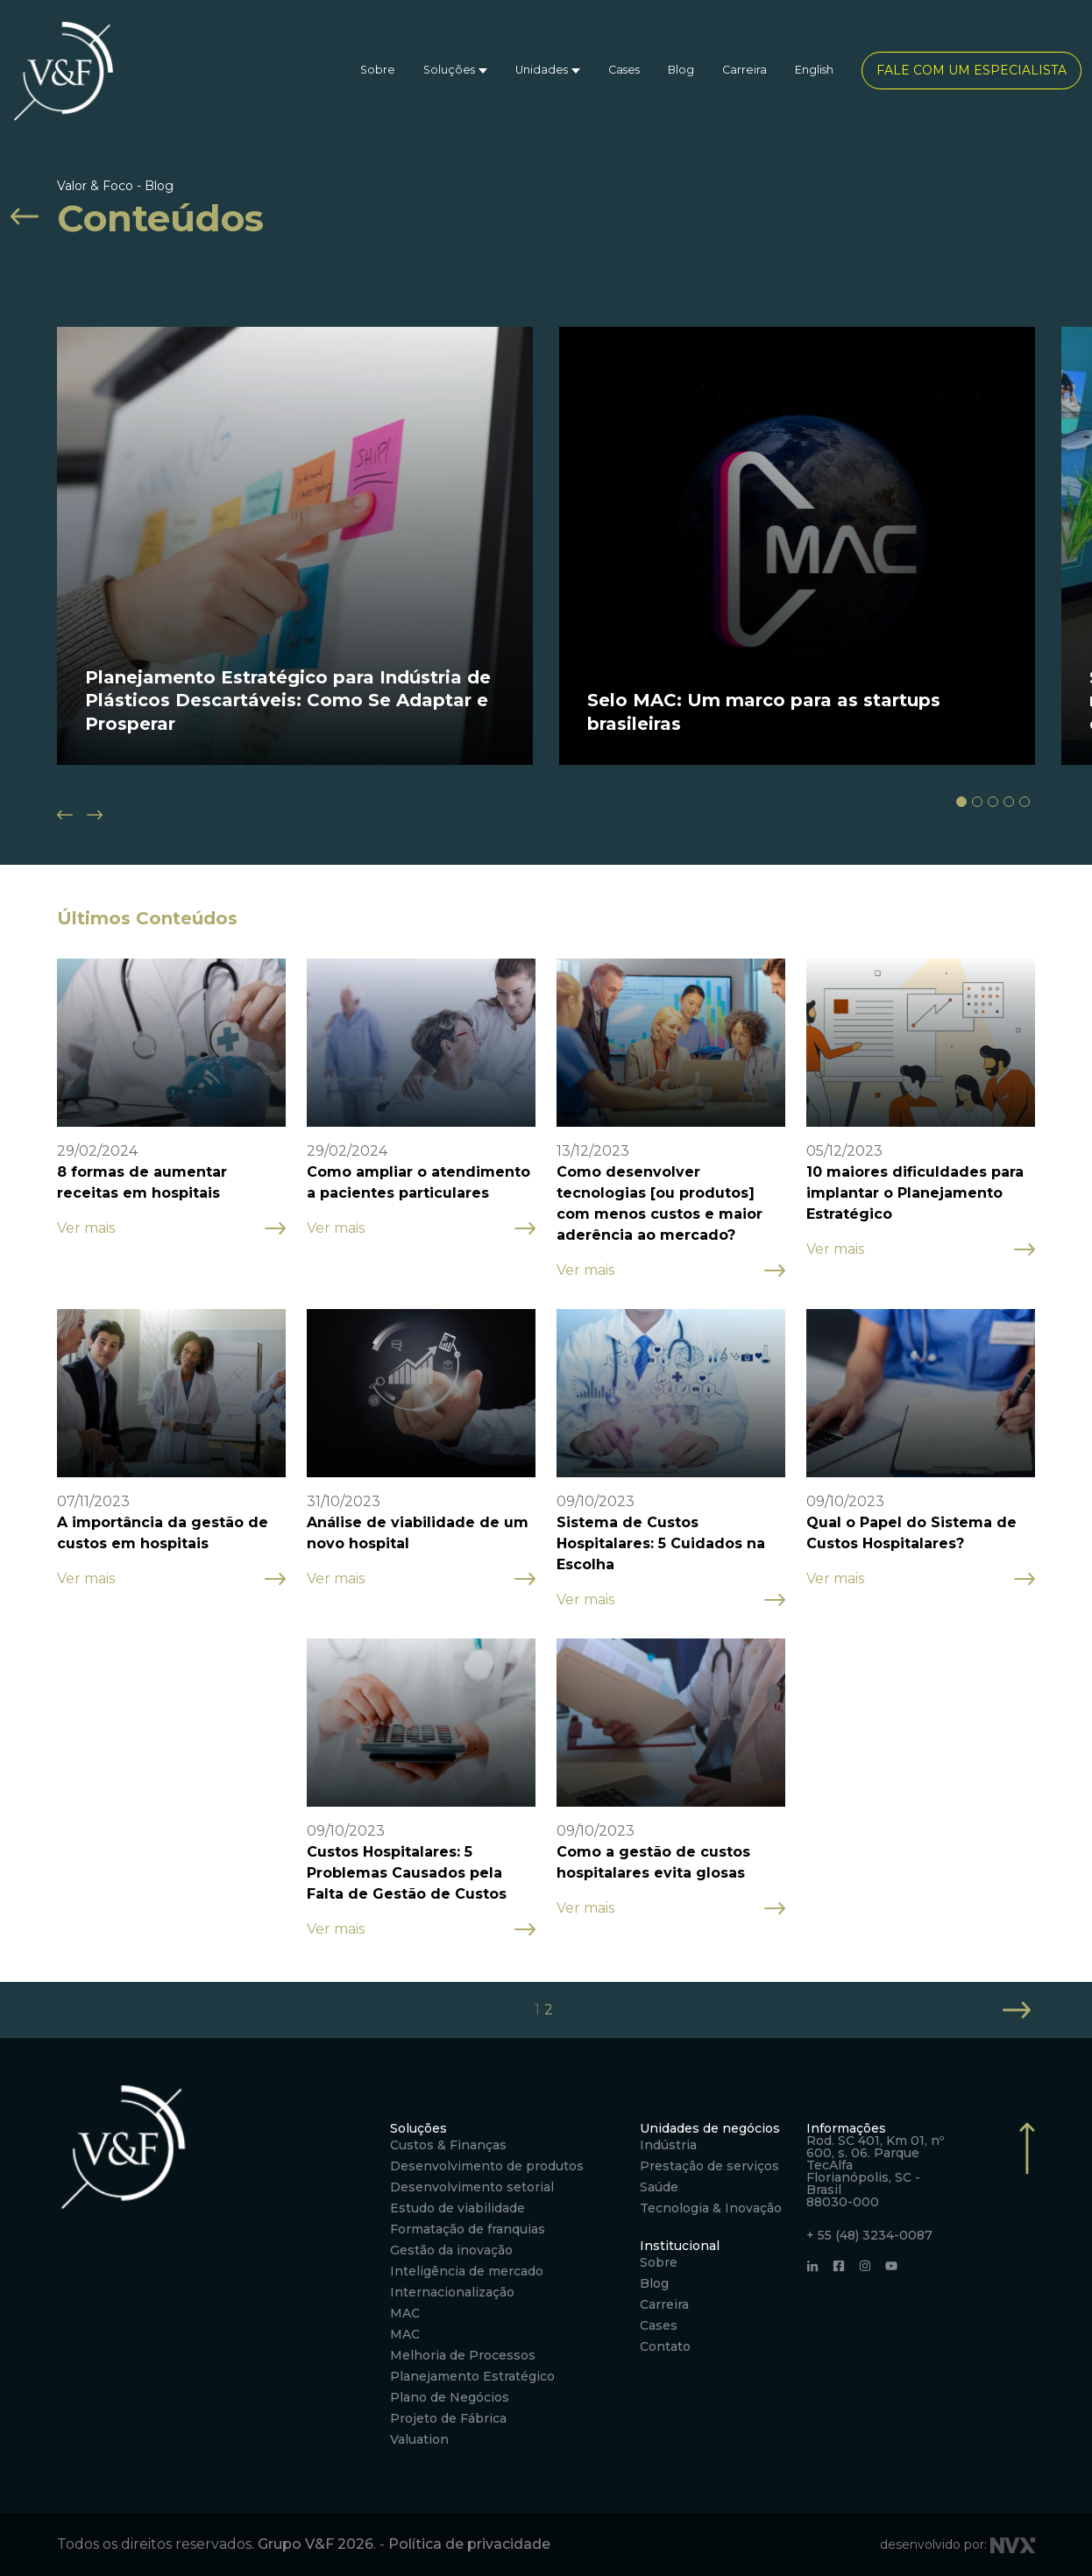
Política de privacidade (469, 2544)
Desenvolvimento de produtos (487, 2166)
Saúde (659, 2187)
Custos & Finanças (448, 2145)
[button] (961, 801)
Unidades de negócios (710, 2128)
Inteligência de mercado (466, 2271)
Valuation (419, 2439)
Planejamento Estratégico (472, 2376)
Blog (681, 69)
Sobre (377, 69)
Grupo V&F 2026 (315, 2544)
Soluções (449, 69)
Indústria (668, 2145)
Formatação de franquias (467, 2229)
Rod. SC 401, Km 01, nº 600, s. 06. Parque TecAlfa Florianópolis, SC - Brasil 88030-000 (875, 2171)
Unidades (541, 69)
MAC (405, 2313)
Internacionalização (452, 2292)
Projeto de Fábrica (448, 2418)
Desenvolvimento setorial (472, 2187)
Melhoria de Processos (462, 2355)
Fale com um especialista (971, 70)
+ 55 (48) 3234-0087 (869, 2235)
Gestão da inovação (451, 2250)
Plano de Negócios (449, 2397)
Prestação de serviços (709, 2166)
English (814, 69)
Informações (846, 2128)
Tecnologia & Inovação (711, 2208)
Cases (624, 69)
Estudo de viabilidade (457, 2208)
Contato (665, 2346)
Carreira (744, 69)
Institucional (680, 2246)
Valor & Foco (95, 186)
